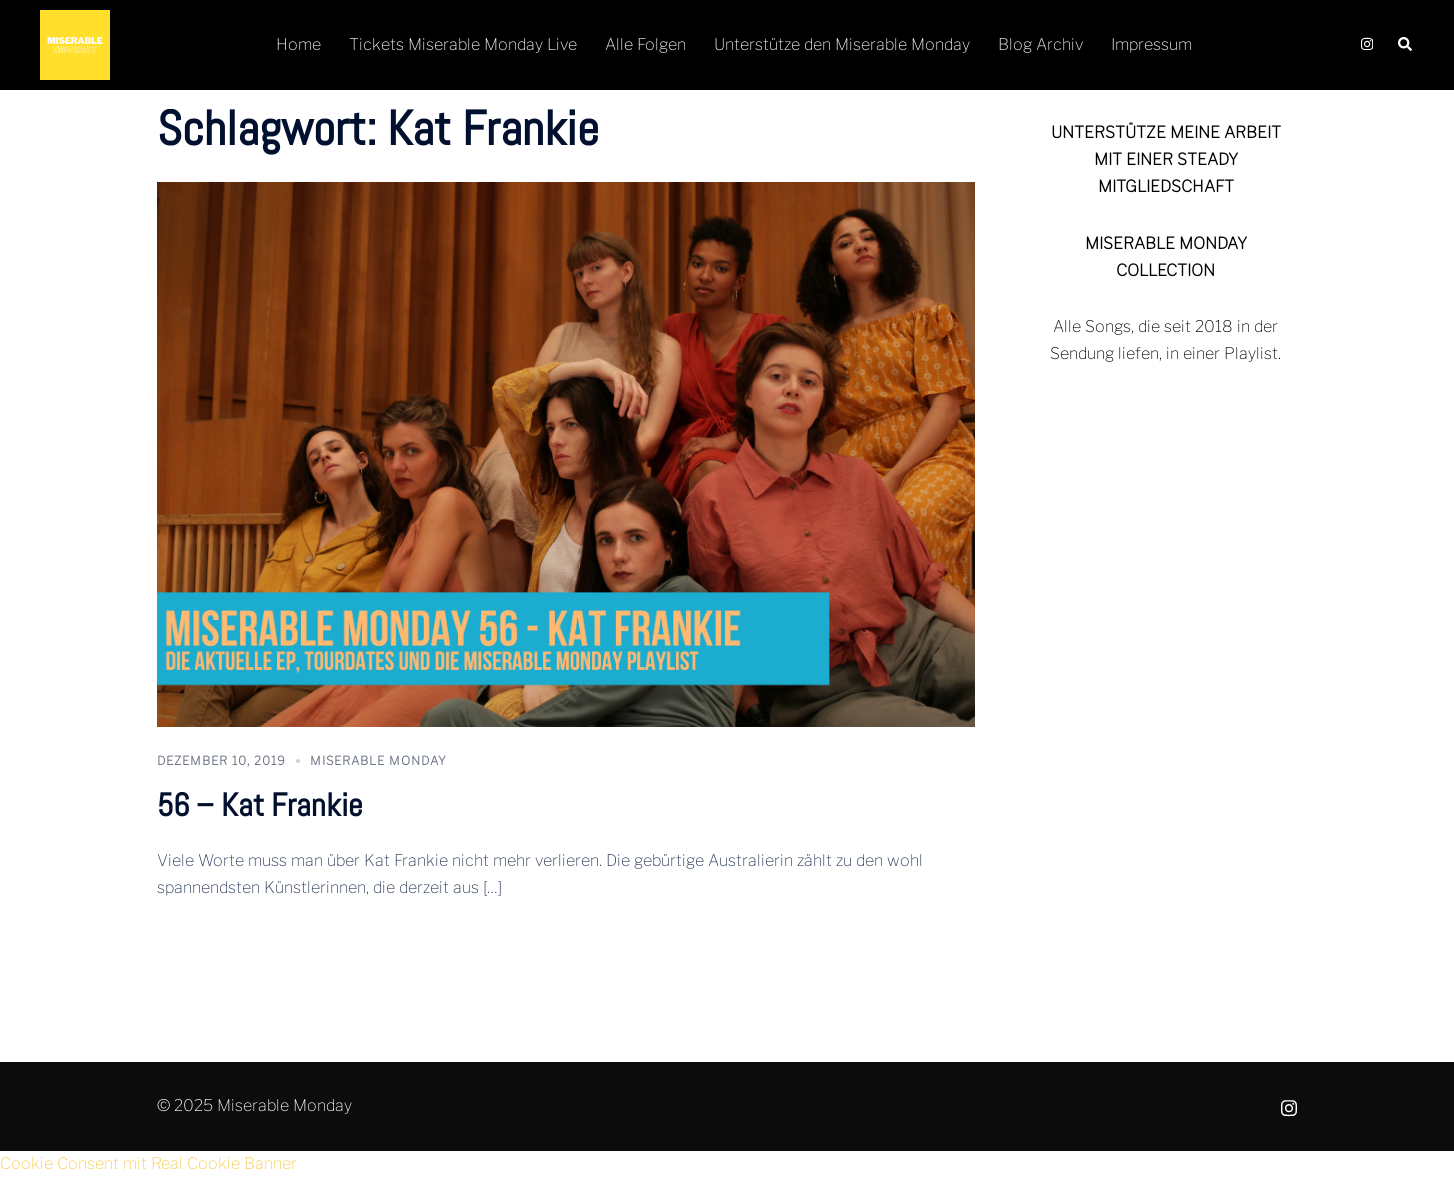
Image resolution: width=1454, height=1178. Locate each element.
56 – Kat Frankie (260, 805)
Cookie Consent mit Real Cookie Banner (148, 1163)
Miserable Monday (378, 760)
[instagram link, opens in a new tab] (1365, 44)
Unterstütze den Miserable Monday (842, 44)
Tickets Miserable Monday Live (463, 44)
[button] (1406, 45)
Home (298, 44)
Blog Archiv (1040, 44)
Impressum (1151, 44)
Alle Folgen (645, 44)
